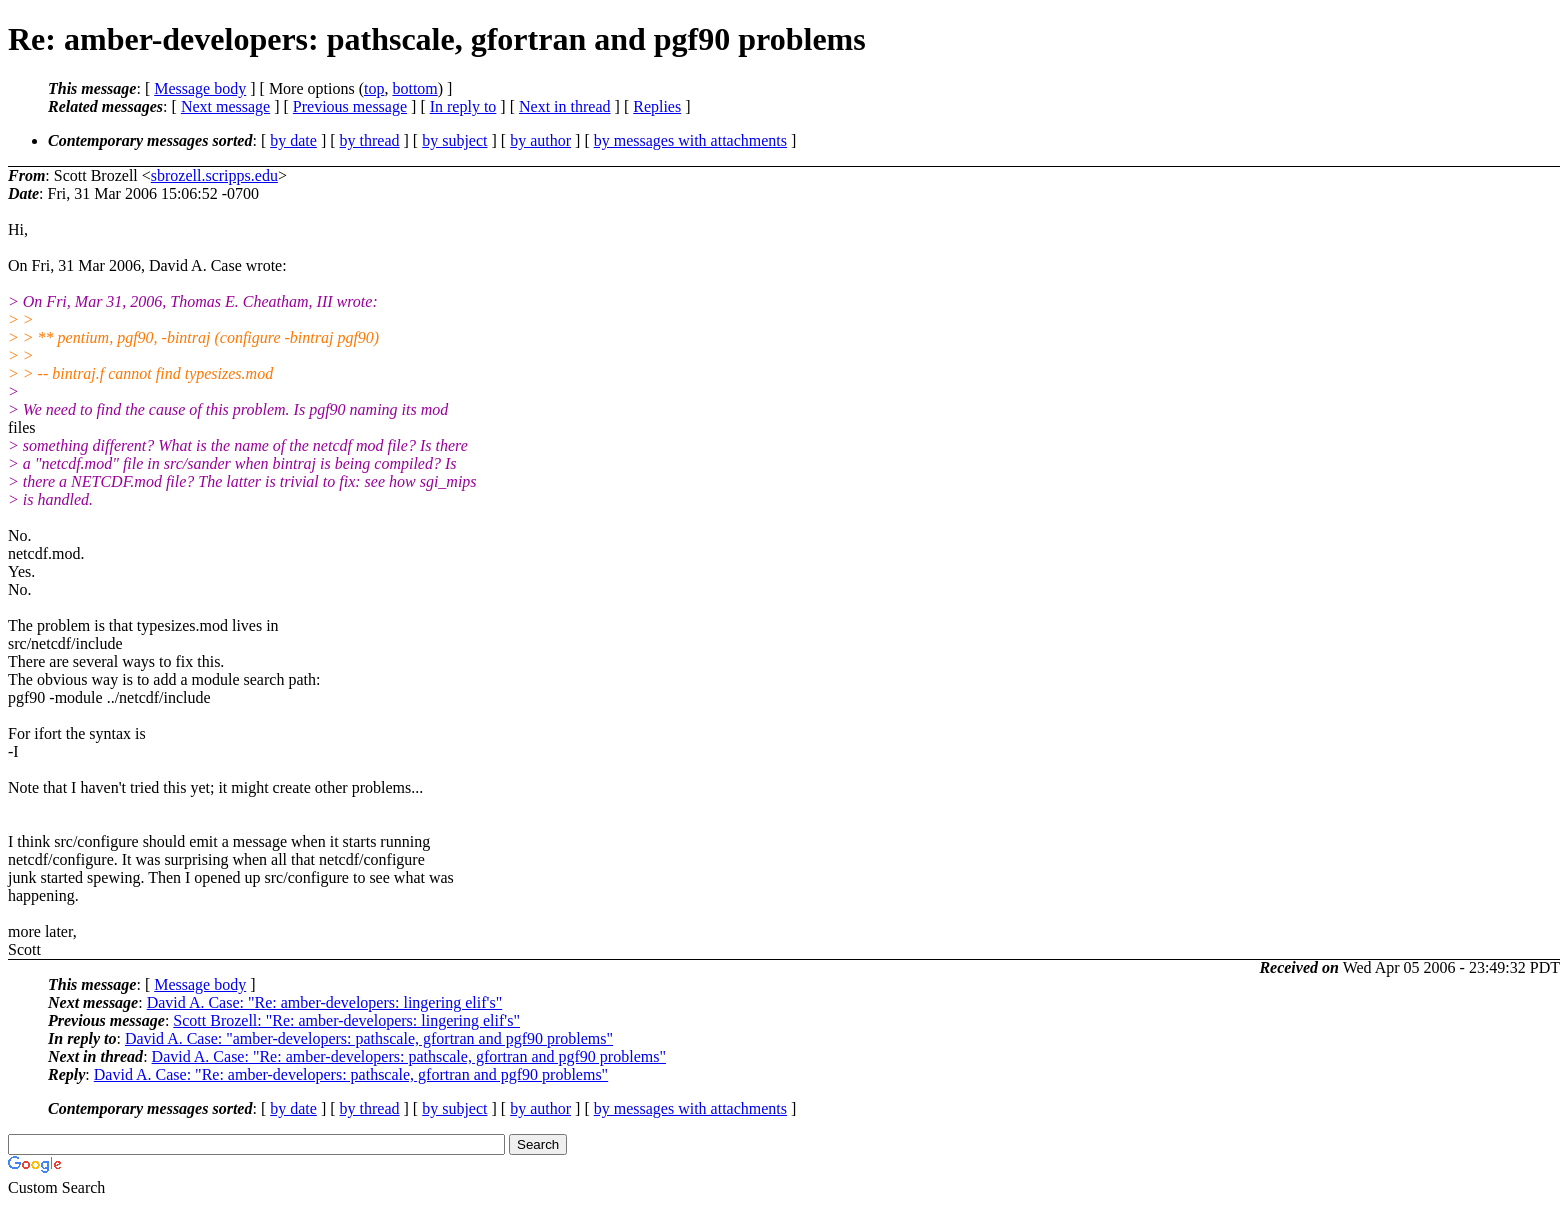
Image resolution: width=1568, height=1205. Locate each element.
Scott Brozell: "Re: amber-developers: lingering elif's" (346, 1020)
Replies (657, 106)
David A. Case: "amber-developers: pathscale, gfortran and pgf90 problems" (369, 1038)
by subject (454, 140)
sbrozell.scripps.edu (214, 175)
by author (540, 140)
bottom (414, 88)
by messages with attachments (690, 140)
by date (293, 140)
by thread (370, 140)
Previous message (350, 106)
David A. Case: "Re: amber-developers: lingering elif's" (325, 1002)
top (374, 88)
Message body (200, 88)
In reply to (463, 106)
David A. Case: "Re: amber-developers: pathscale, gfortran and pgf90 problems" (409, 1056)
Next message (225, 106)
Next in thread (565, 106)
